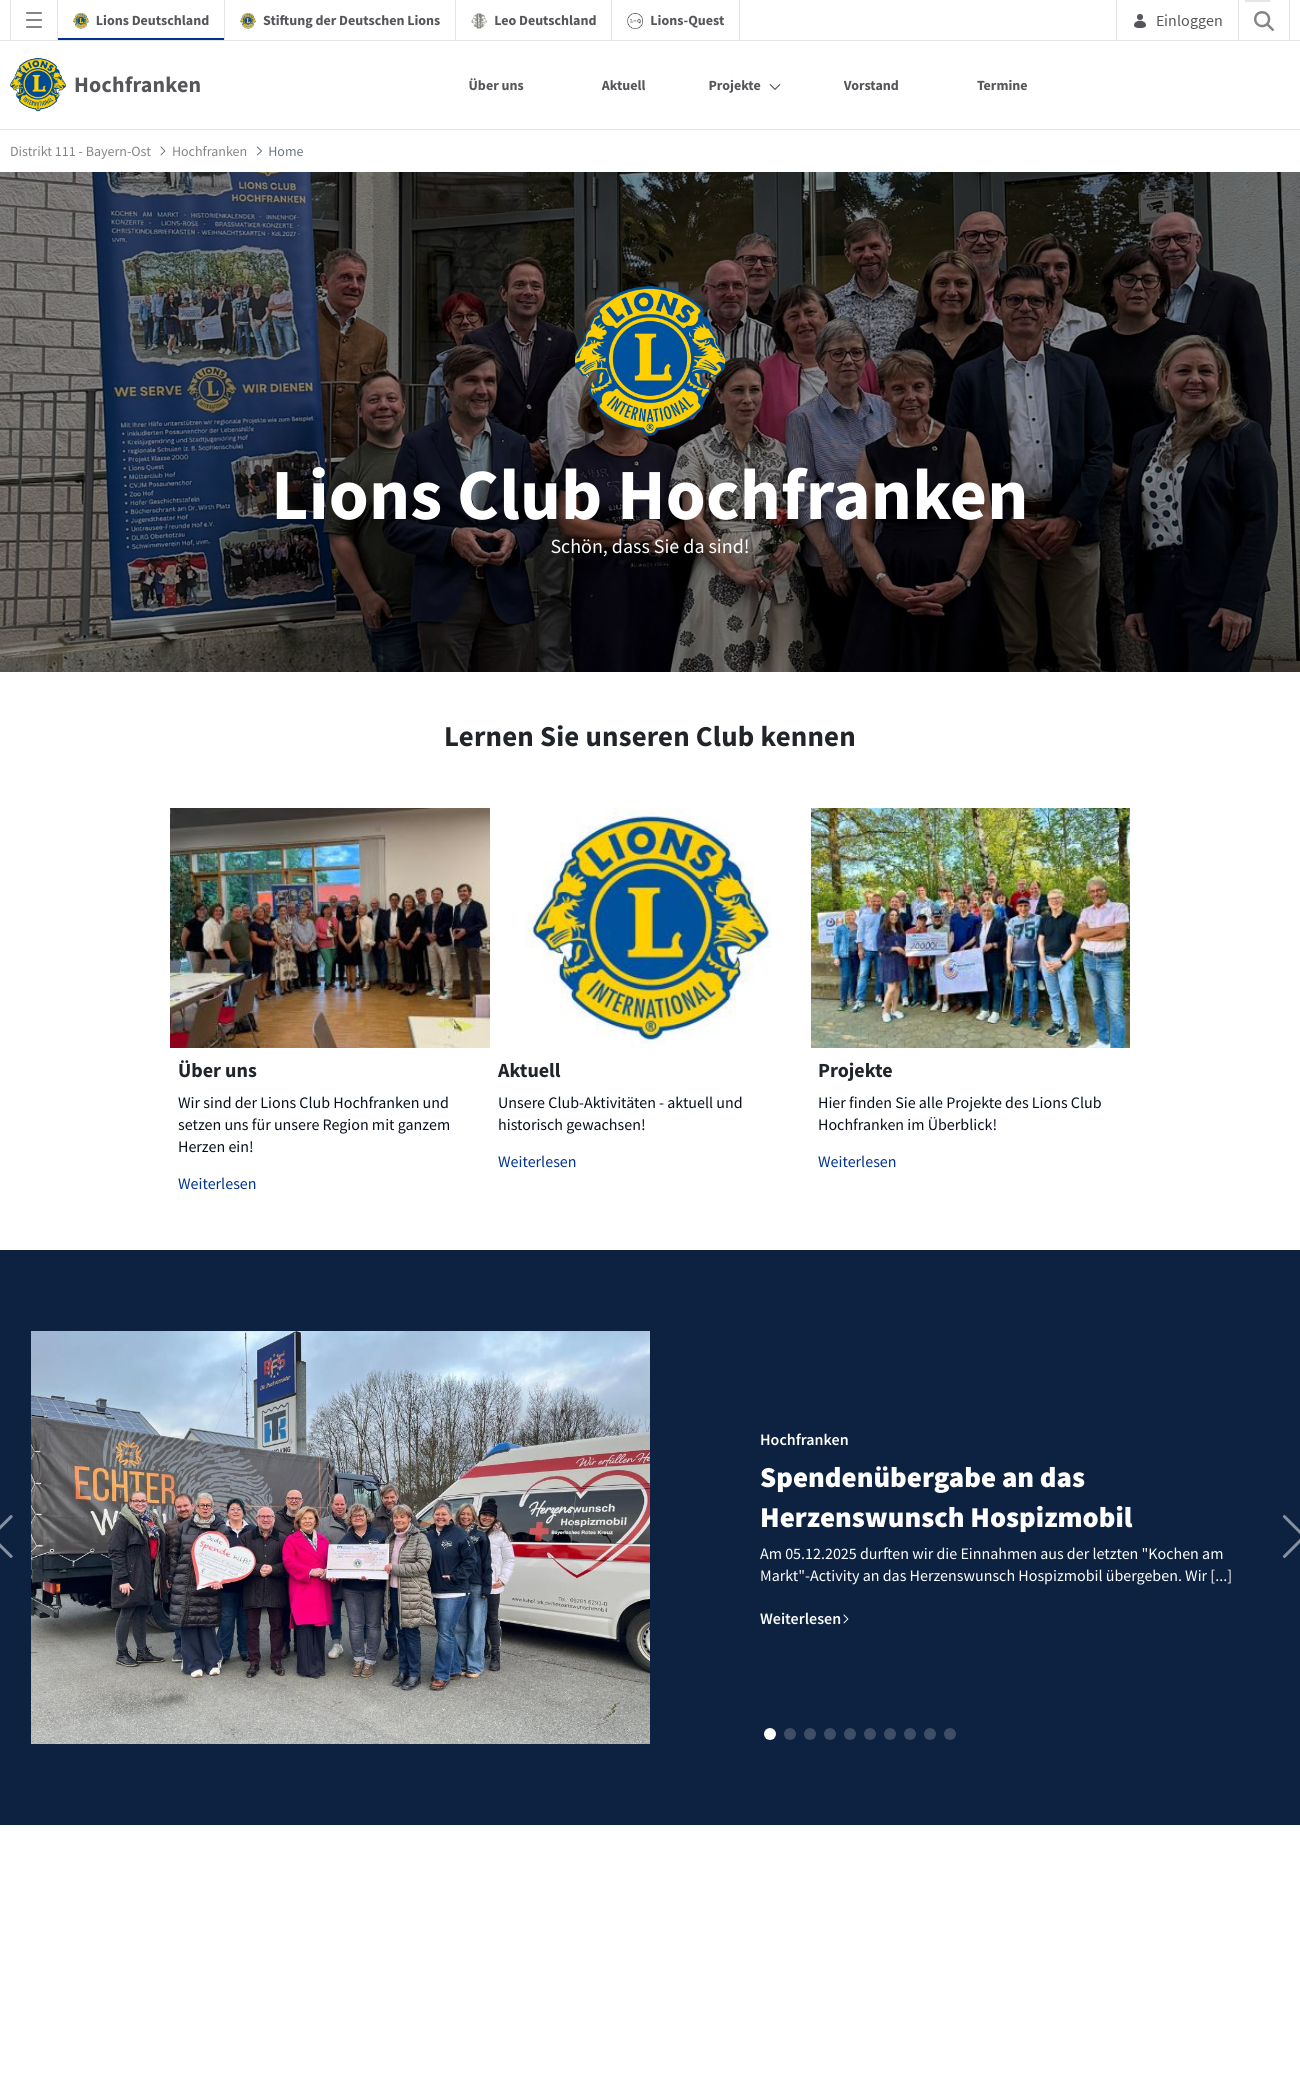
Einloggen (1177, 20)
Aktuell (624, 85)
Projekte (734, 85)
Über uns (496, 85)
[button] (770, 1734)
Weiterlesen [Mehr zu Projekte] (857, 1162)
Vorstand (871, 85)
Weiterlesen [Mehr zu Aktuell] (537, 1162)
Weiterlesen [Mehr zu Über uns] (217, 1184)
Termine (1002, 85)
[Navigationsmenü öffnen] (34, 20)
